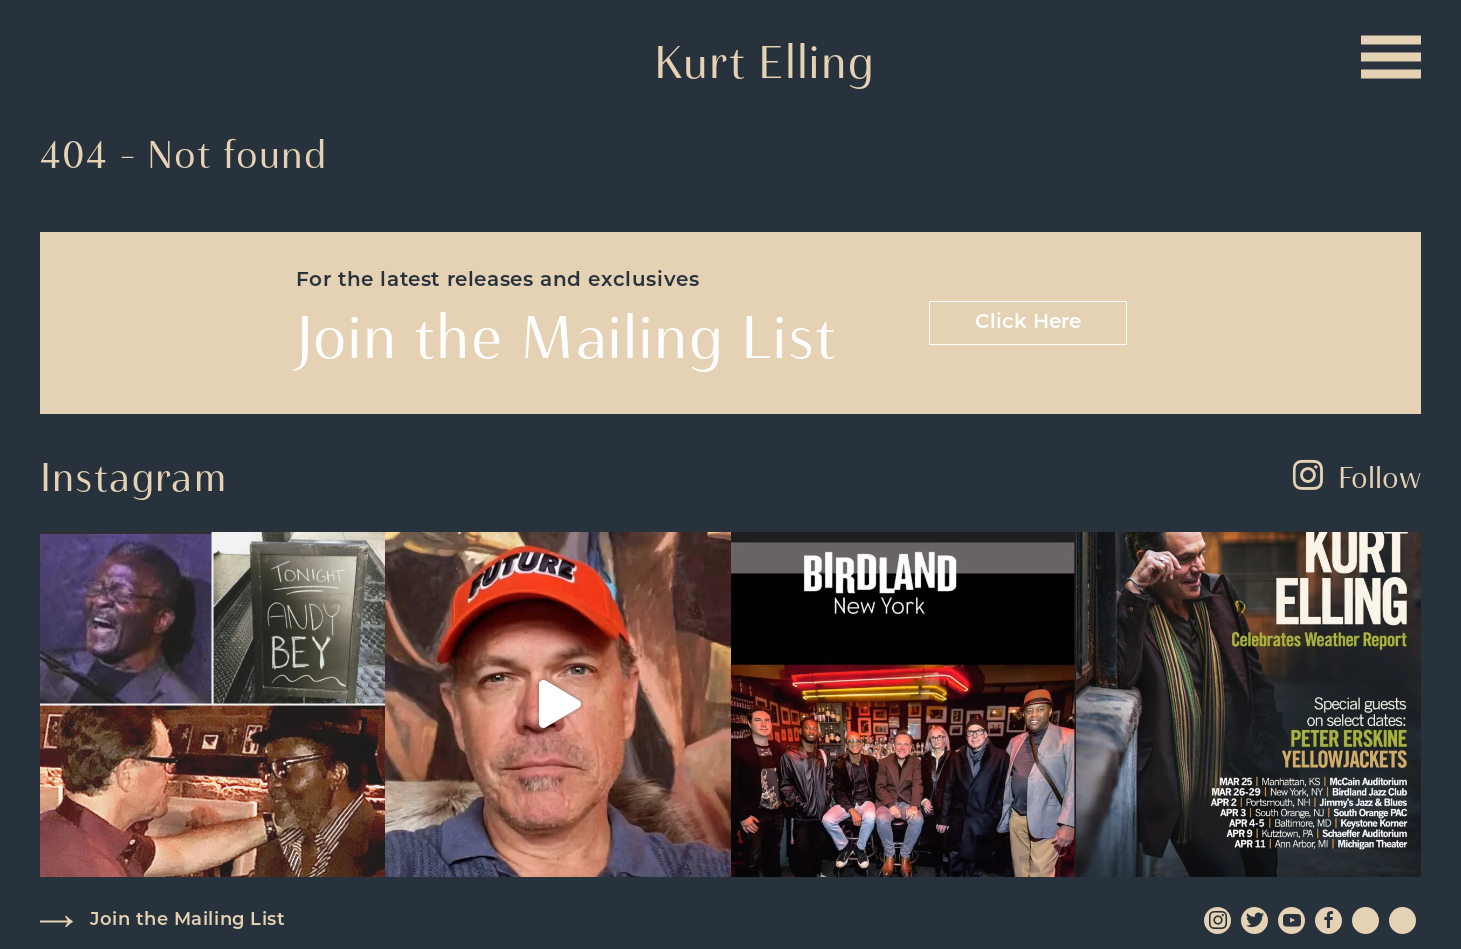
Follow (1357, 477)
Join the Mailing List (187, 920)
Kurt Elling (764, 62)
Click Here (1028, 323)
